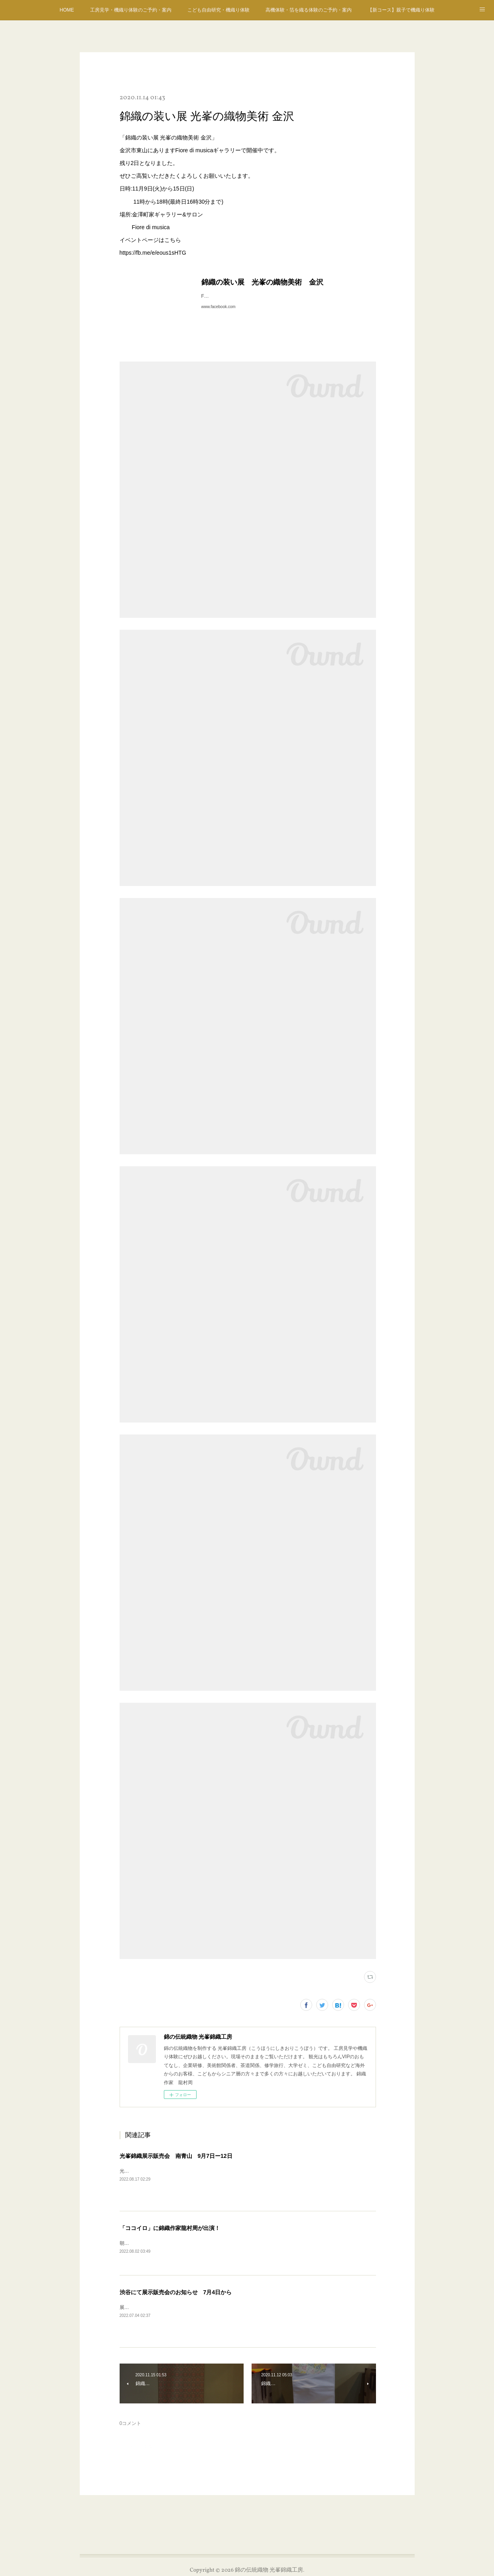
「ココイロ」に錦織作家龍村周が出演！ (170, 2228)
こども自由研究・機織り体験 (218, 10)
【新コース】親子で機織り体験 (401, 10)
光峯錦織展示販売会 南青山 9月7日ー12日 (176, 2156)
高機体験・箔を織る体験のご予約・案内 (309, 10)
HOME (67, 10)
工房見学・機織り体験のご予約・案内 (130, 10)
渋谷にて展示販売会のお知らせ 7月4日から (176, 2292)
